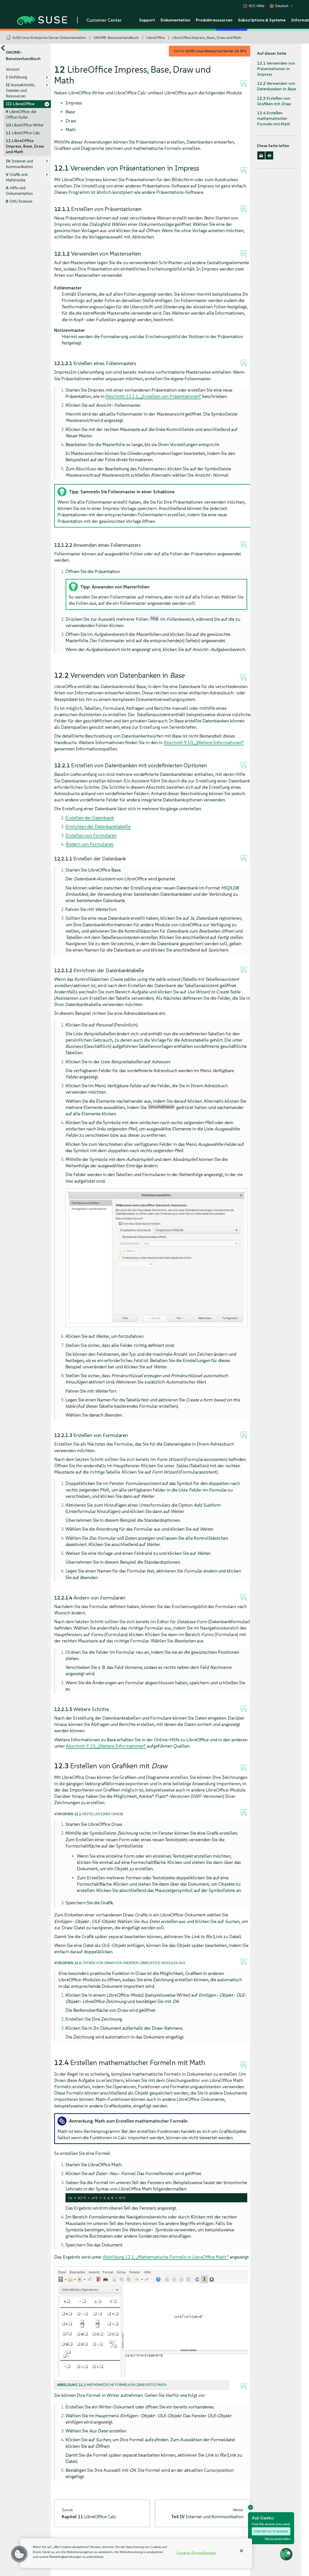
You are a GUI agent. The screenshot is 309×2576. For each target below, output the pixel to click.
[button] (19, 2554)
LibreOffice (155, 37)
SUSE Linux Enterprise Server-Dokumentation (49, 37)
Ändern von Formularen (89, 844)
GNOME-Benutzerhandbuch (116, 37)
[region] (136, 2553)
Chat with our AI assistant (271, 2531)
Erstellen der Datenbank (90, 818)
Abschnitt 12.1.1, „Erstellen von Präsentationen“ (153, 396)
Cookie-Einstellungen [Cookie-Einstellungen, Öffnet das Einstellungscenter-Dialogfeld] (196, 2553)
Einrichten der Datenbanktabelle (98, 826)
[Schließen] (241, 2550)
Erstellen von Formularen (91, 835)
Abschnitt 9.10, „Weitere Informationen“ (204, 742)
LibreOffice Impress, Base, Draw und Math (206, 37)
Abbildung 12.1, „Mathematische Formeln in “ (166, 2257)
